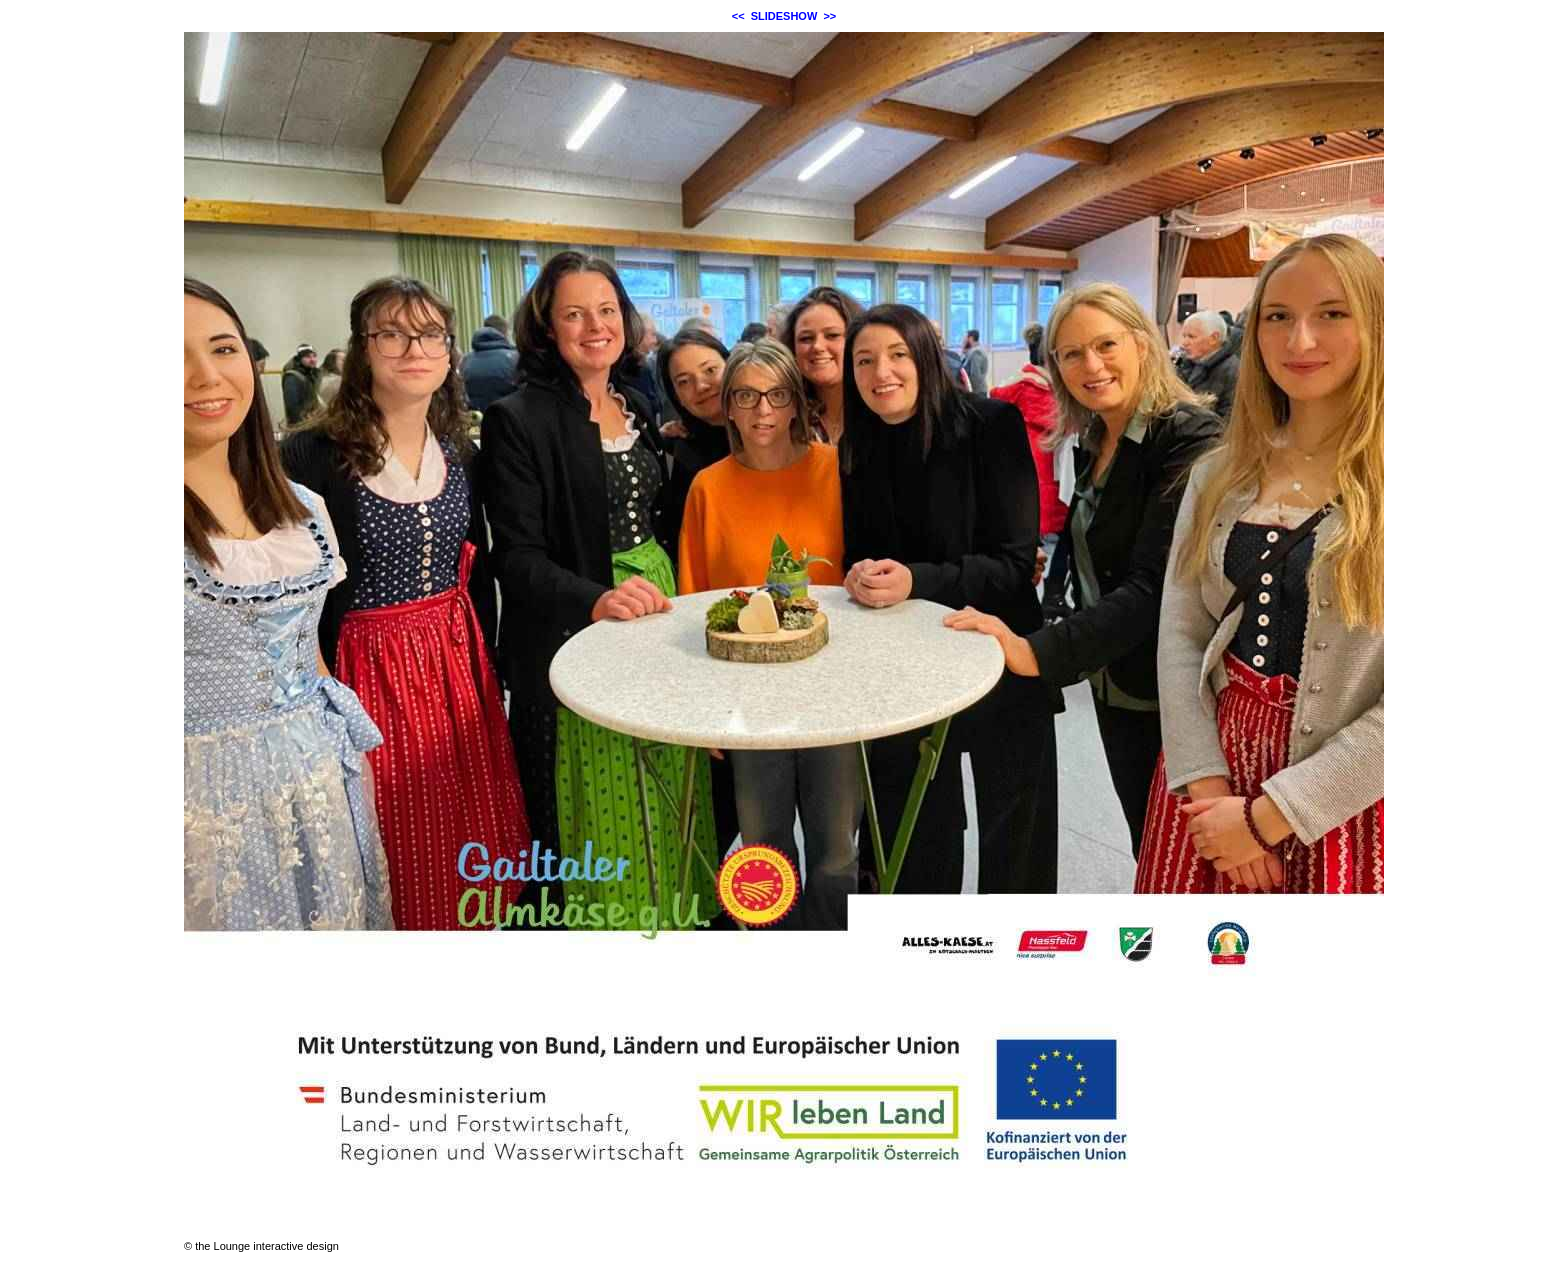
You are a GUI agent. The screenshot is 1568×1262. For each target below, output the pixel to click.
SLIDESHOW (784, 16)
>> (829, 16)
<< (738, 16)
